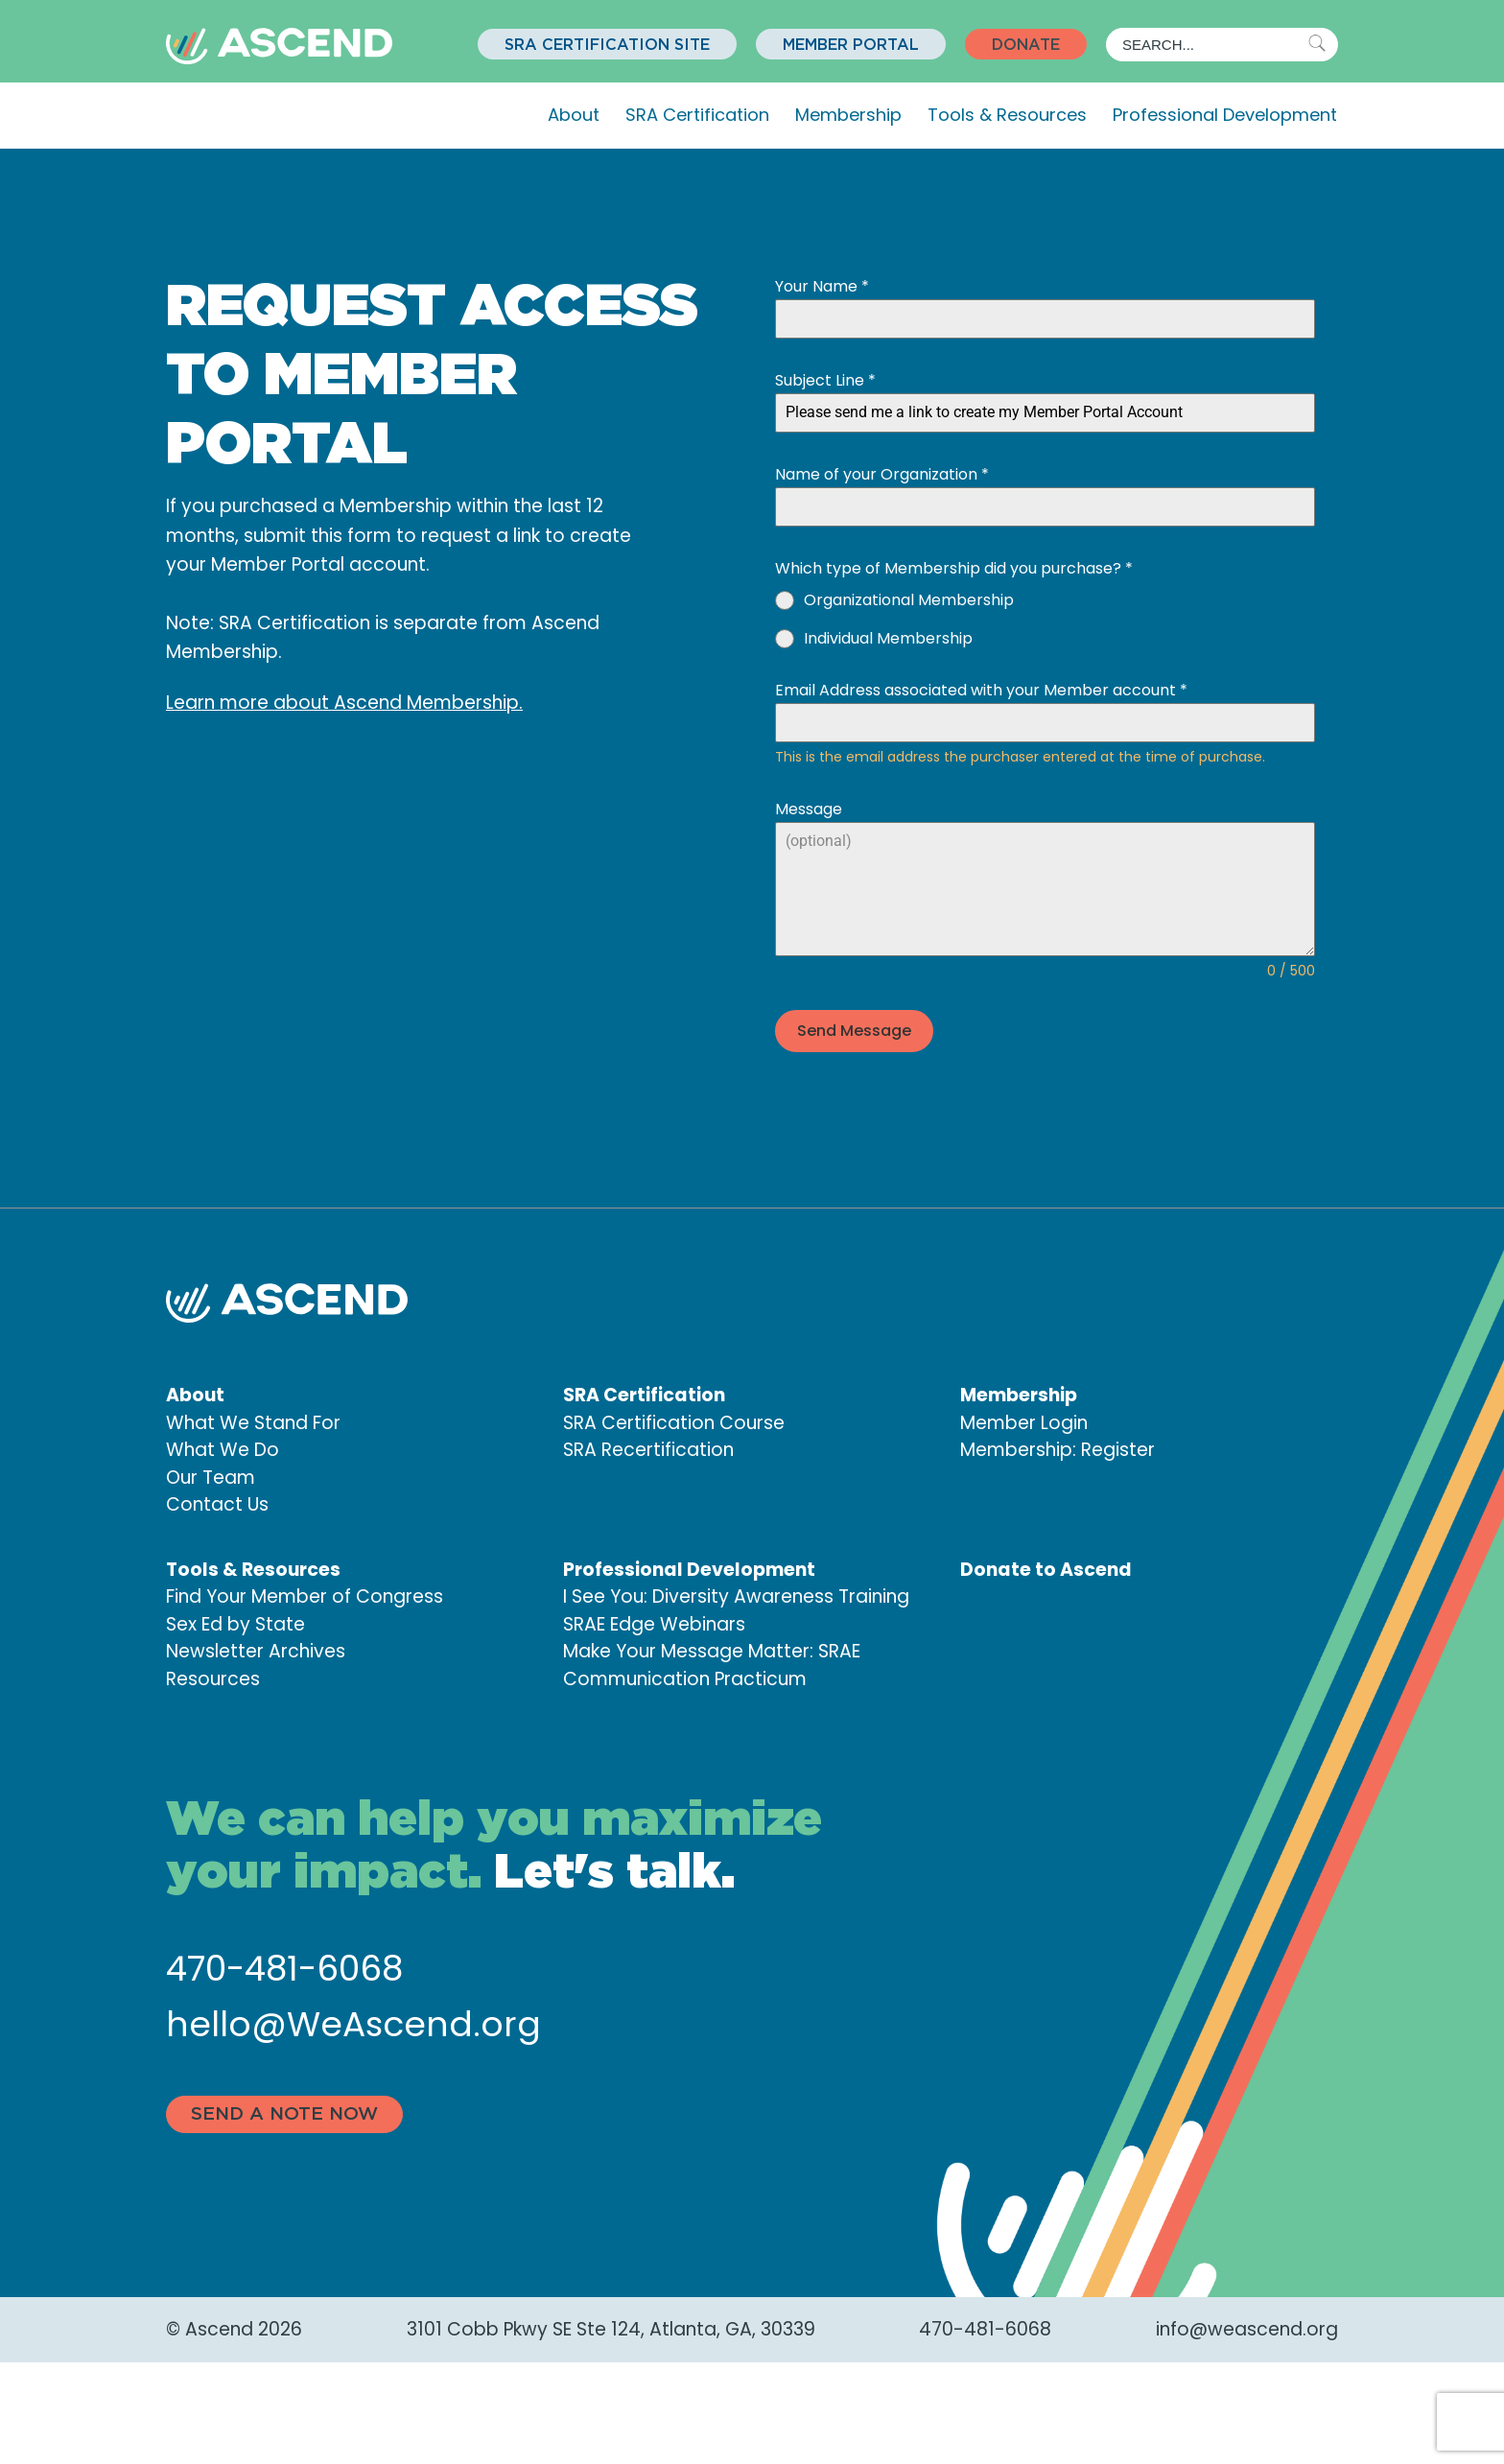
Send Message (854, 1031)
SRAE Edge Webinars (654, 1622)
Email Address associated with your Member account (981, 690)
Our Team (210, 1476)
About (573, 115)
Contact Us (217, 1502)
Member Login (1024, 1421)
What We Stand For (253, 1421)
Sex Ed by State (235, 1622)
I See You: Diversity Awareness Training (736, 1594)
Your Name (822, 286)
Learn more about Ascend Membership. (344, 703)
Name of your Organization (882, 474)
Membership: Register (1057, 1448)
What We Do (222, 1448)
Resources (213, 1677)
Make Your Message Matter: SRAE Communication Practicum (711, 1663)
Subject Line (825, 380)
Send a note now (284, 2111)
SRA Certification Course (674, 1421)
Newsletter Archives (255, 1649)
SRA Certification (697, 115)
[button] (607, 44)
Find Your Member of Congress (304, 1594)
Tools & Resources (1007, 115)
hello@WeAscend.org (353, 2022)
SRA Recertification (648, 1448)
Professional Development (1225, 115)
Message (808, 809)
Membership (848, 115)
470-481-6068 (284, 1966)
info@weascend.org (1247, 2326)
